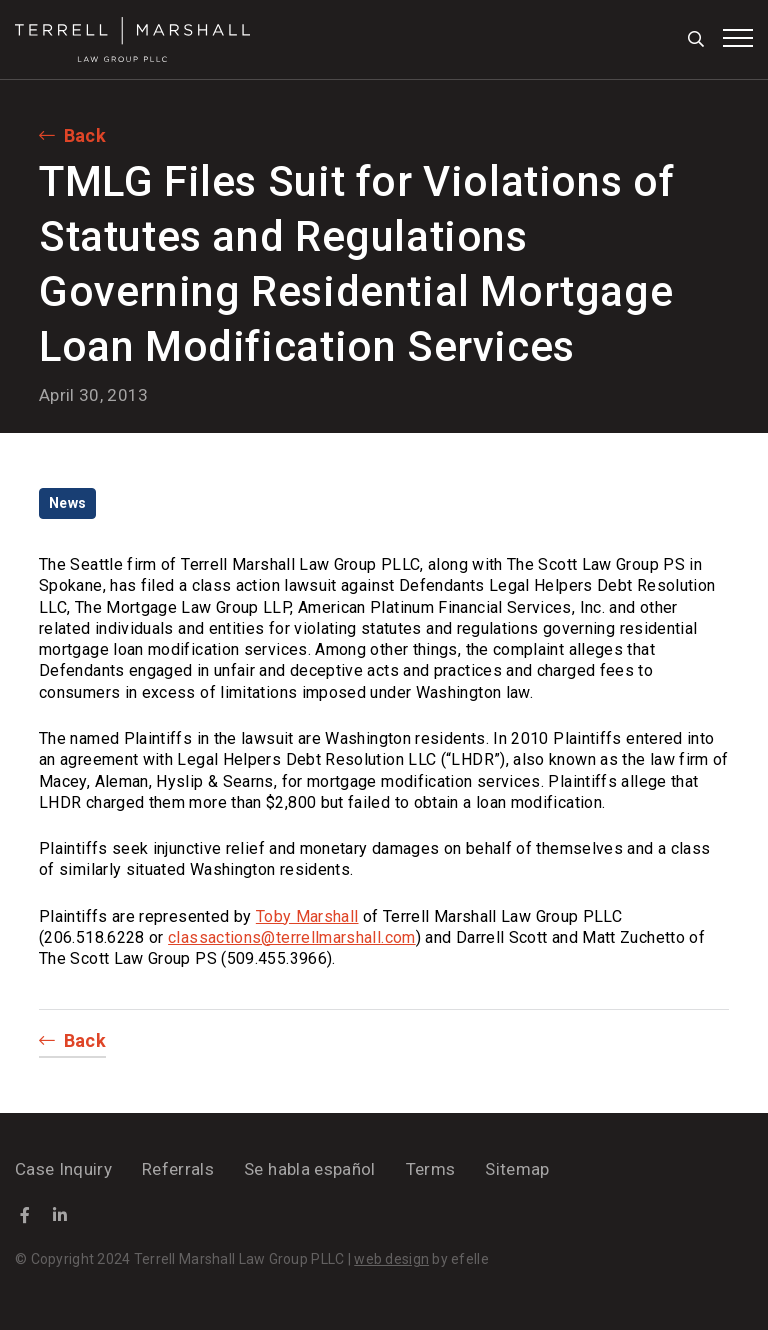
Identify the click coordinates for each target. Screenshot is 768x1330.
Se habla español (309, 1169)
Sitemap (517, 1169)
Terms (431, 1169)
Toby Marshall (307, 916)
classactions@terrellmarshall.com (292, 937)
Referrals (178, 1169)
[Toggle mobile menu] (738, 38)
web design (391, 1259)
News (67, 503)
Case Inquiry (63, 1169)
